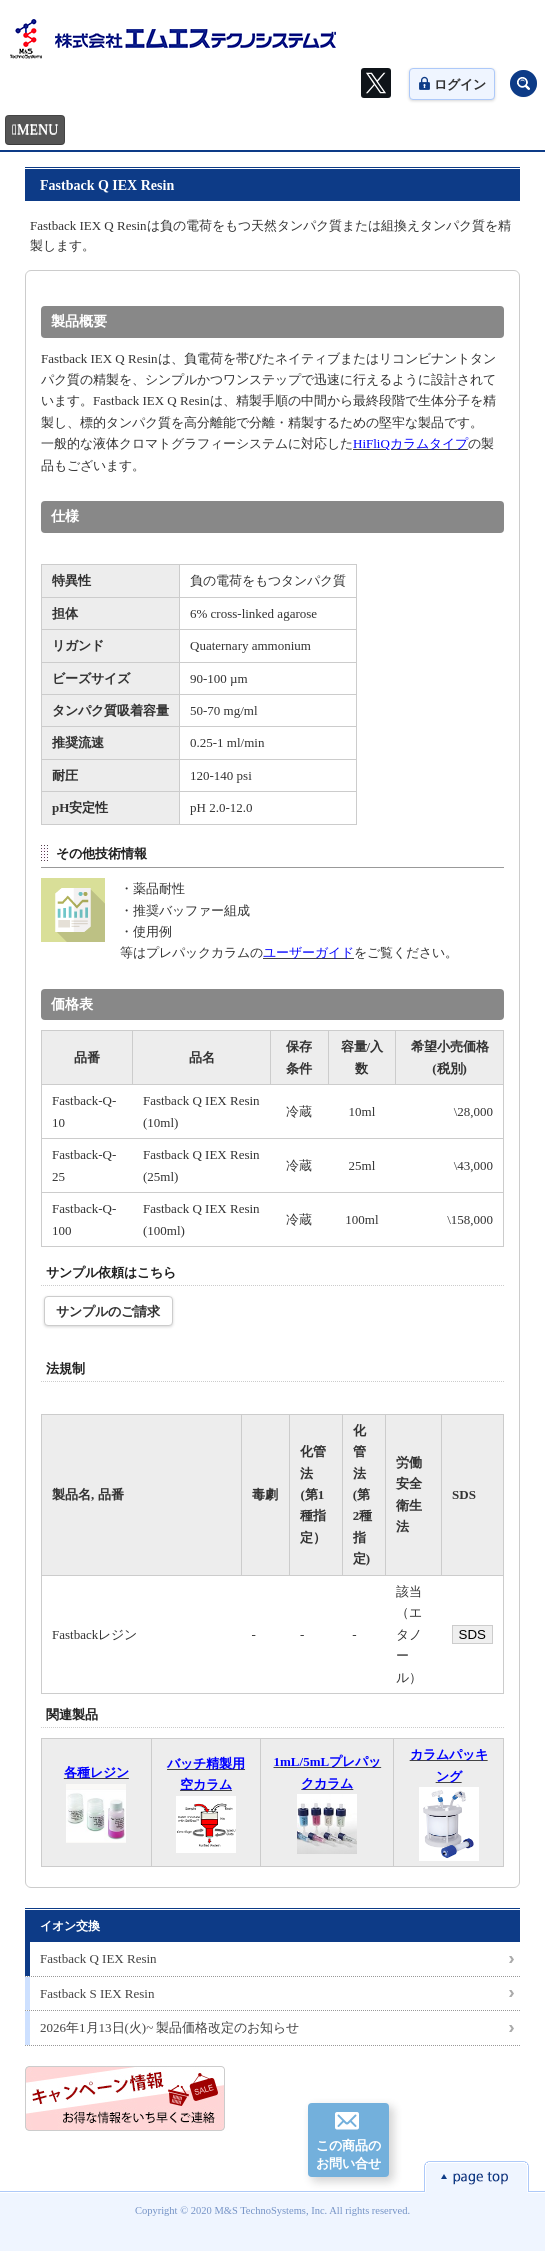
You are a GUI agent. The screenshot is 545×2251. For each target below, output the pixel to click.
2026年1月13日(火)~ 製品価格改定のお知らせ (169, 2027)
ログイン (452, 84)
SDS (472, 1634)
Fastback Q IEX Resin (98, 1958)
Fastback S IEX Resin (97, 1993)
